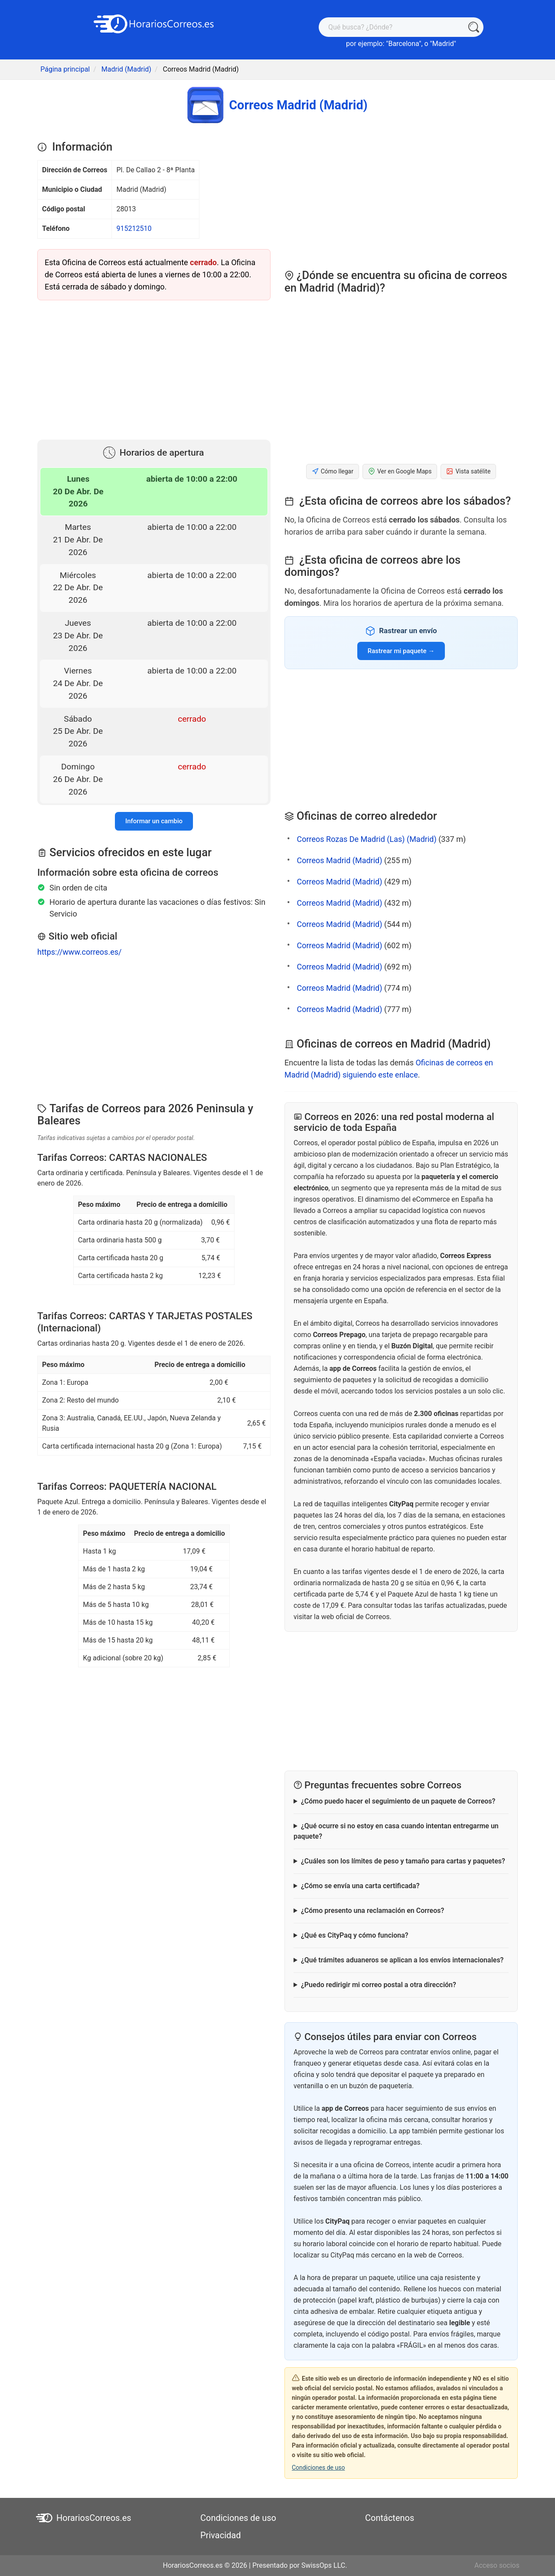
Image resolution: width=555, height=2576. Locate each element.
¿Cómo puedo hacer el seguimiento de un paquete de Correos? (398, 1801)
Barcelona (403, 43)
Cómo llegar (332, 471)
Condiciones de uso (318, 2467)
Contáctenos (389, 2518)
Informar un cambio (154, 821)
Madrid (443, 43)
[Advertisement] (154, 368)
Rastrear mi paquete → (401, 651)
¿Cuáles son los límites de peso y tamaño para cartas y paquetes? (403, 1861)
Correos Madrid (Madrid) (339, 860)
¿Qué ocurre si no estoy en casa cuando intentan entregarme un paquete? (396, 1831)
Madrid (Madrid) (126, 69)
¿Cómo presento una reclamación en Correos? (372, 1910)
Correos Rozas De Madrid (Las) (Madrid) (366, 839)
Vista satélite (468, 471)
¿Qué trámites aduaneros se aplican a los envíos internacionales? (402, 1960)
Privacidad (220, 2535)
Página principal (65, 69)
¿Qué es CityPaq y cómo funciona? (354, 1935)
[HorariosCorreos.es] (154, 23)
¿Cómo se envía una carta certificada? (360, 1886)
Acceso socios (496, 2565)
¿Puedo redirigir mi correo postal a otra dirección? (378, 1985)
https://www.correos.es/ (79, 951)
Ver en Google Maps (399, 471)
